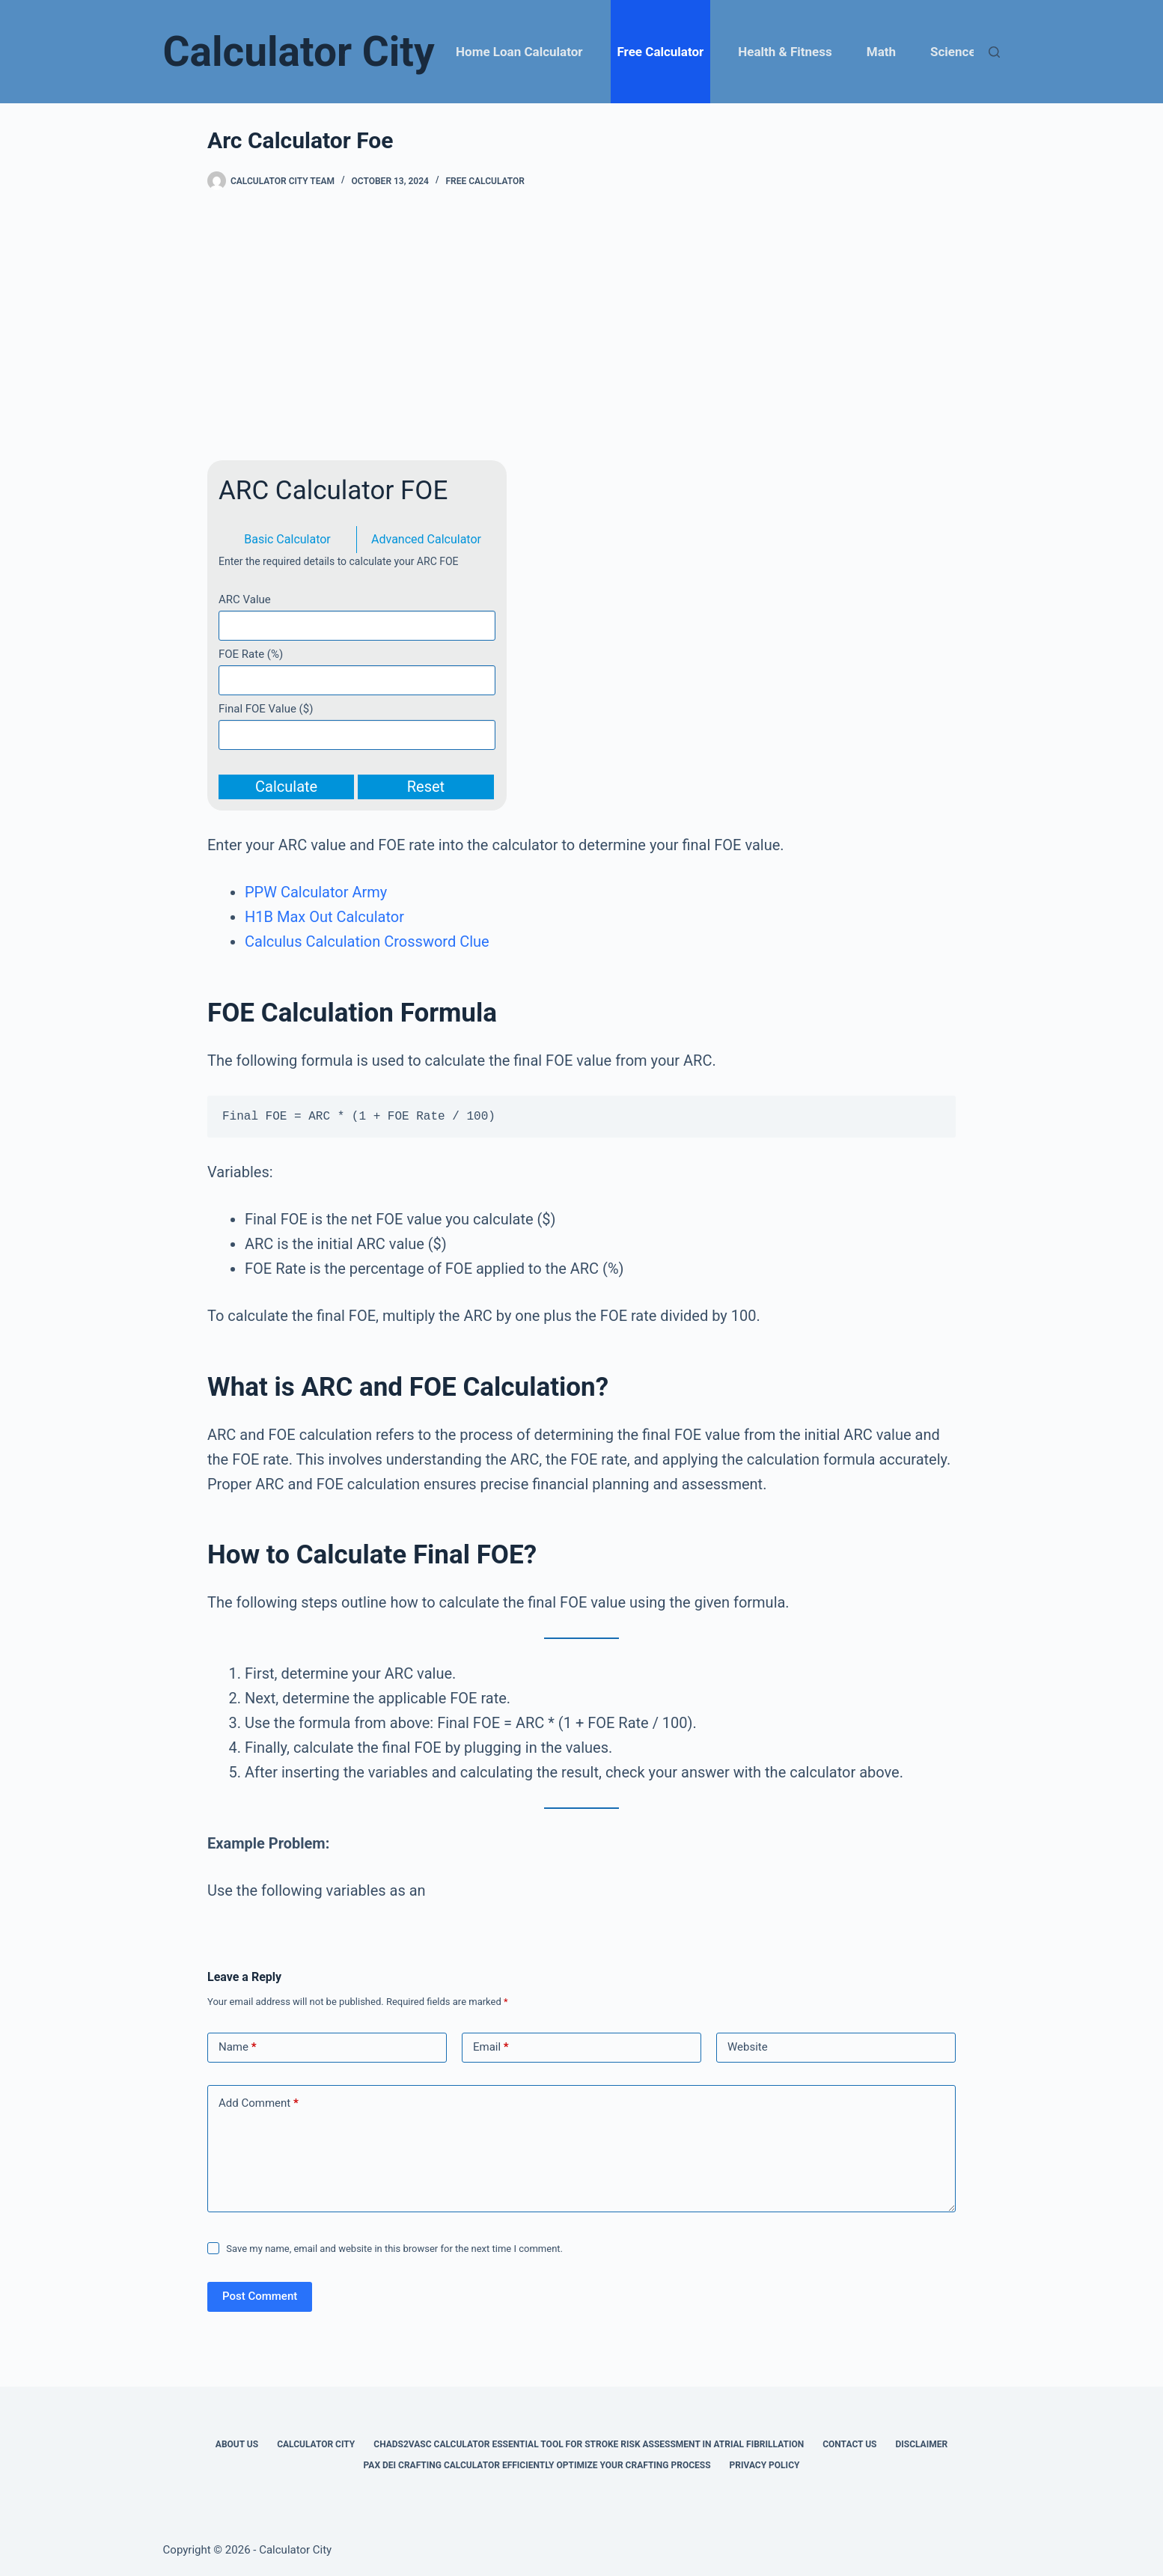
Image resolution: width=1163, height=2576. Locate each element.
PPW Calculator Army (316, 892)
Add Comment (259, 2103)
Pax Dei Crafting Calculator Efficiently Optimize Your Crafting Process (537, 2465)
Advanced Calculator (426, 539)
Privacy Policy (765, 2465)
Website (747, 2047)
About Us (237, 2444)
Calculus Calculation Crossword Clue (367, 941)
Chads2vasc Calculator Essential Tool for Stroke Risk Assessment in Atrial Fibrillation (588, 2444)
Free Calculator (660, 51)
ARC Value (245, 599)
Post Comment (259, 2296)
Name (238, 2047)
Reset (426, 787)
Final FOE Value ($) (266, 708)
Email (491, 2047)
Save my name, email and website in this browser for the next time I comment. (394, 2248)
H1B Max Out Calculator (324, 917)
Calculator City (299, 52)
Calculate (286, 787)
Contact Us (849, 2444)
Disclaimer (921, 2444)
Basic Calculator (287, 539)
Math (881, 51)
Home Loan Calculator (519, 51)
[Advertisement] (581, 325)
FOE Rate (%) (251, 654)
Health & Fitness (784, 51)
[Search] (994, 52)
